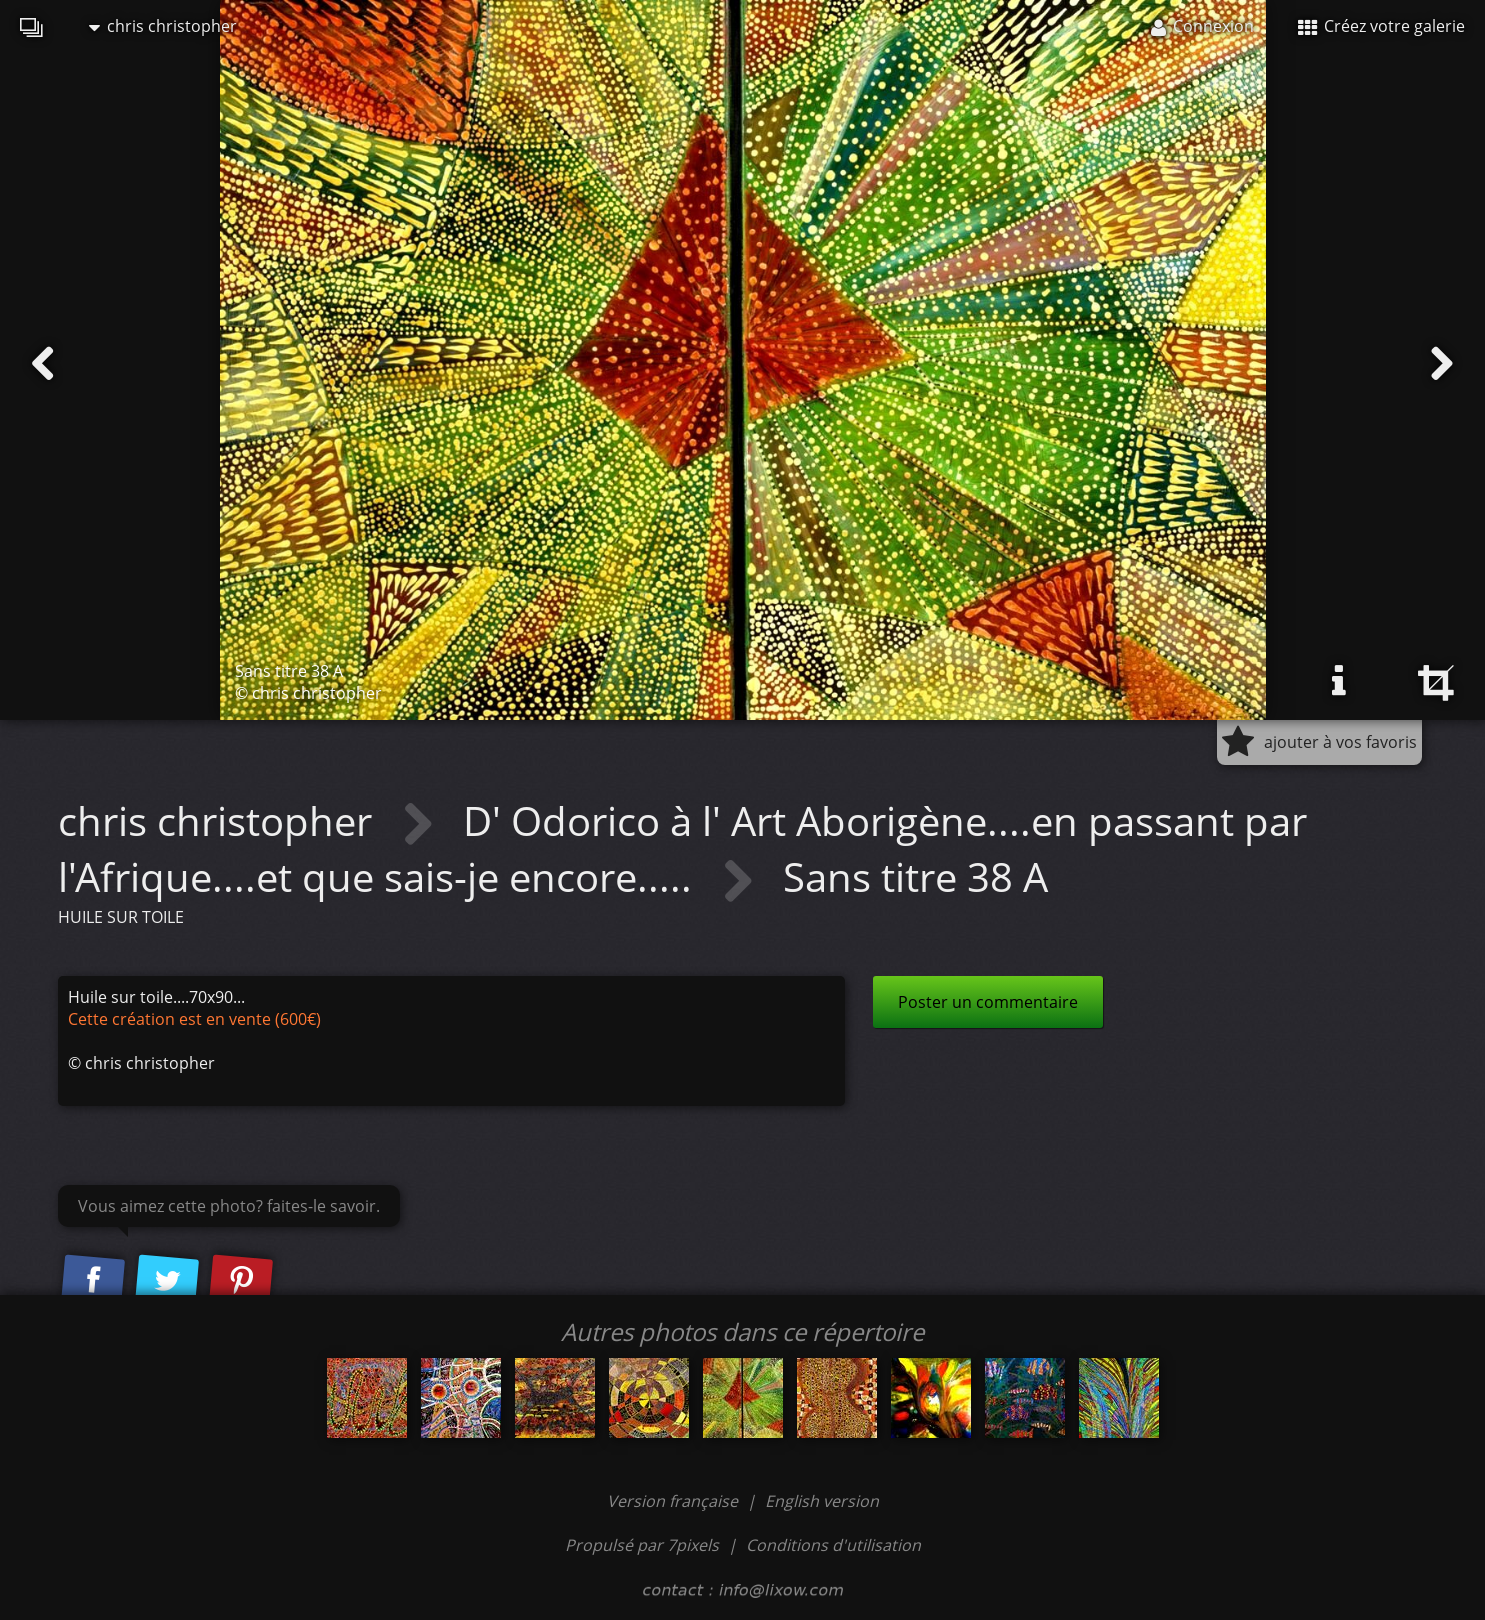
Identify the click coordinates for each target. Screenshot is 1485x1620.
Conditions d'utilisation (833, 1545)
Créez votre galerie (1381, 26)
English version (822, 1501)
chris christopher (163, 26)
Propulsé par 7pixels (642, 1545)
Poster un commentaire (988, 1002)
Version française (674, 1501)
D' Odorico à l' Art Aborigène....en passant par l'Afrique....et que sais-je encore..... (682, 848)
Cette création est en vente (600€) (194, 1019)
